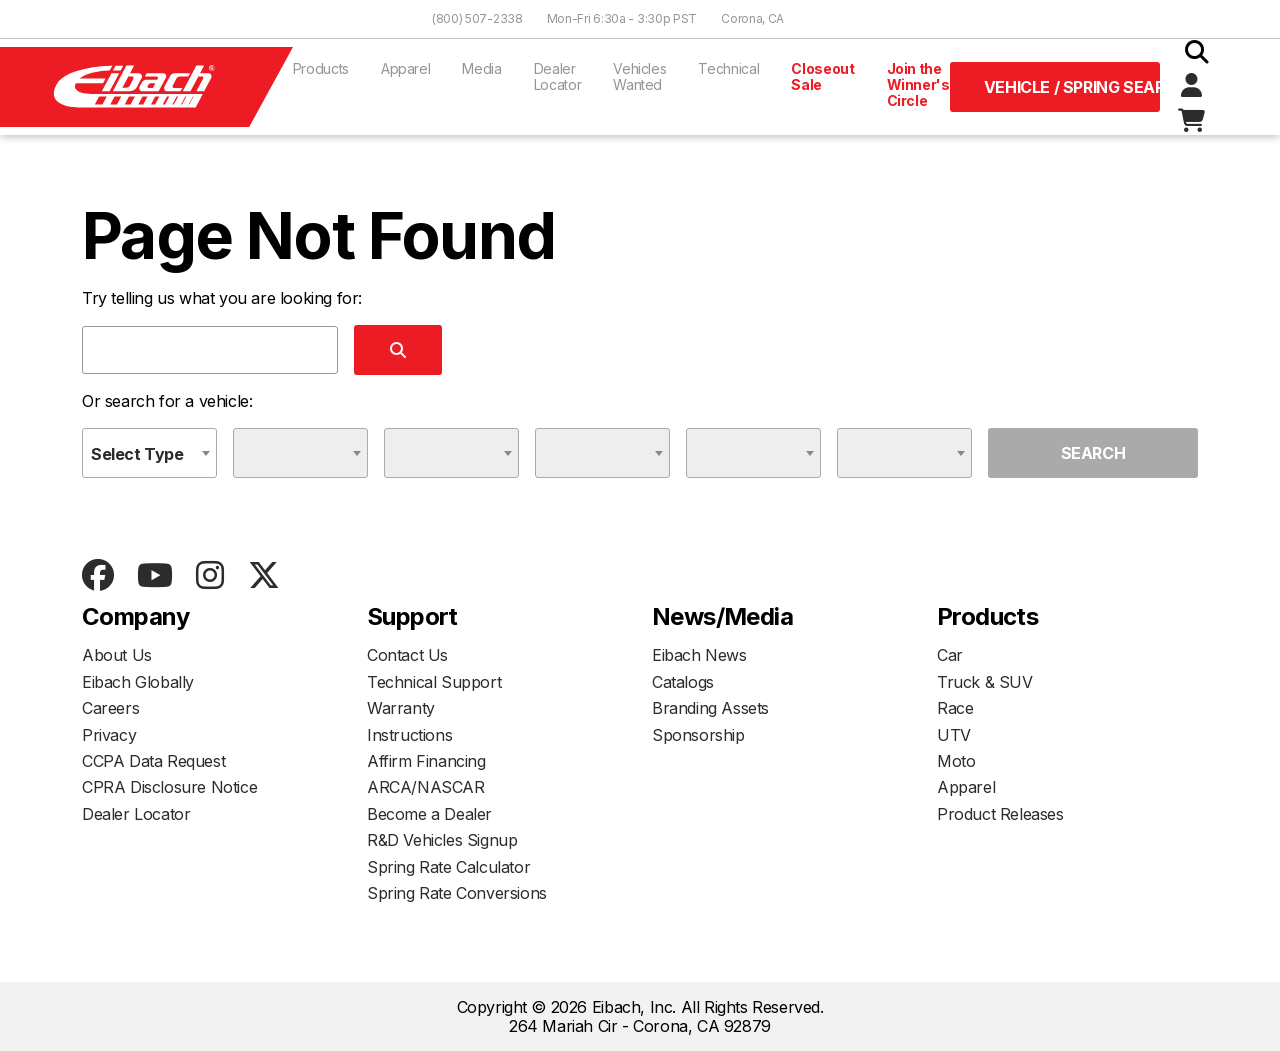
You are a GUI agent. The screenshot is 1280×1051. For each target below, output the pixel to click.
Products (321, 68)
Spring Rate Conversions (457, 893)
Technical (728, 68)
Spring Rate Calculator (448, 867)
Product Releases (1000, 814)
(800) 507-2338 (477, 18)
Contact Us (407, 655)
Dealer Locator (558, 76)
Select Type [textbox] (137, 454)
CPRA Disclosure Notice (169, 787)
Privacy (109, 735)
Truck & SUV (985, 682)
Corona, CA (752, 18)
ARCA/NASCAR (426, 787)
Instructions (409, 735)
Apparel (406, 68)
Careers (110, 708)
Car (950, 655)
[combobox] (149, 453)
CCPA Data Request (153, 761)
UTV (954, 735)
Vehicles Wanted (639, 76)
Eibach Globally (138, 682)
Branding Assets (710, 708)
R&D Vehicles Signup (442, 840)
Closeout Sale (822, 76)
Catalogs (683, 682)
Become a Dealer (429, 814)
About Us (117, 655)
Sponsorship (698, 735)
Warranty (401, 708)
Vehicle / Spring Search (1072, 87)
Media (481, 68)
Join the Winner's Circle (918, 84)
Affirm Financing (426, 761)
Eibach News (699, 655)
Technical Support (434, 682)
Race (955, 708)
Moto (956, 761)
